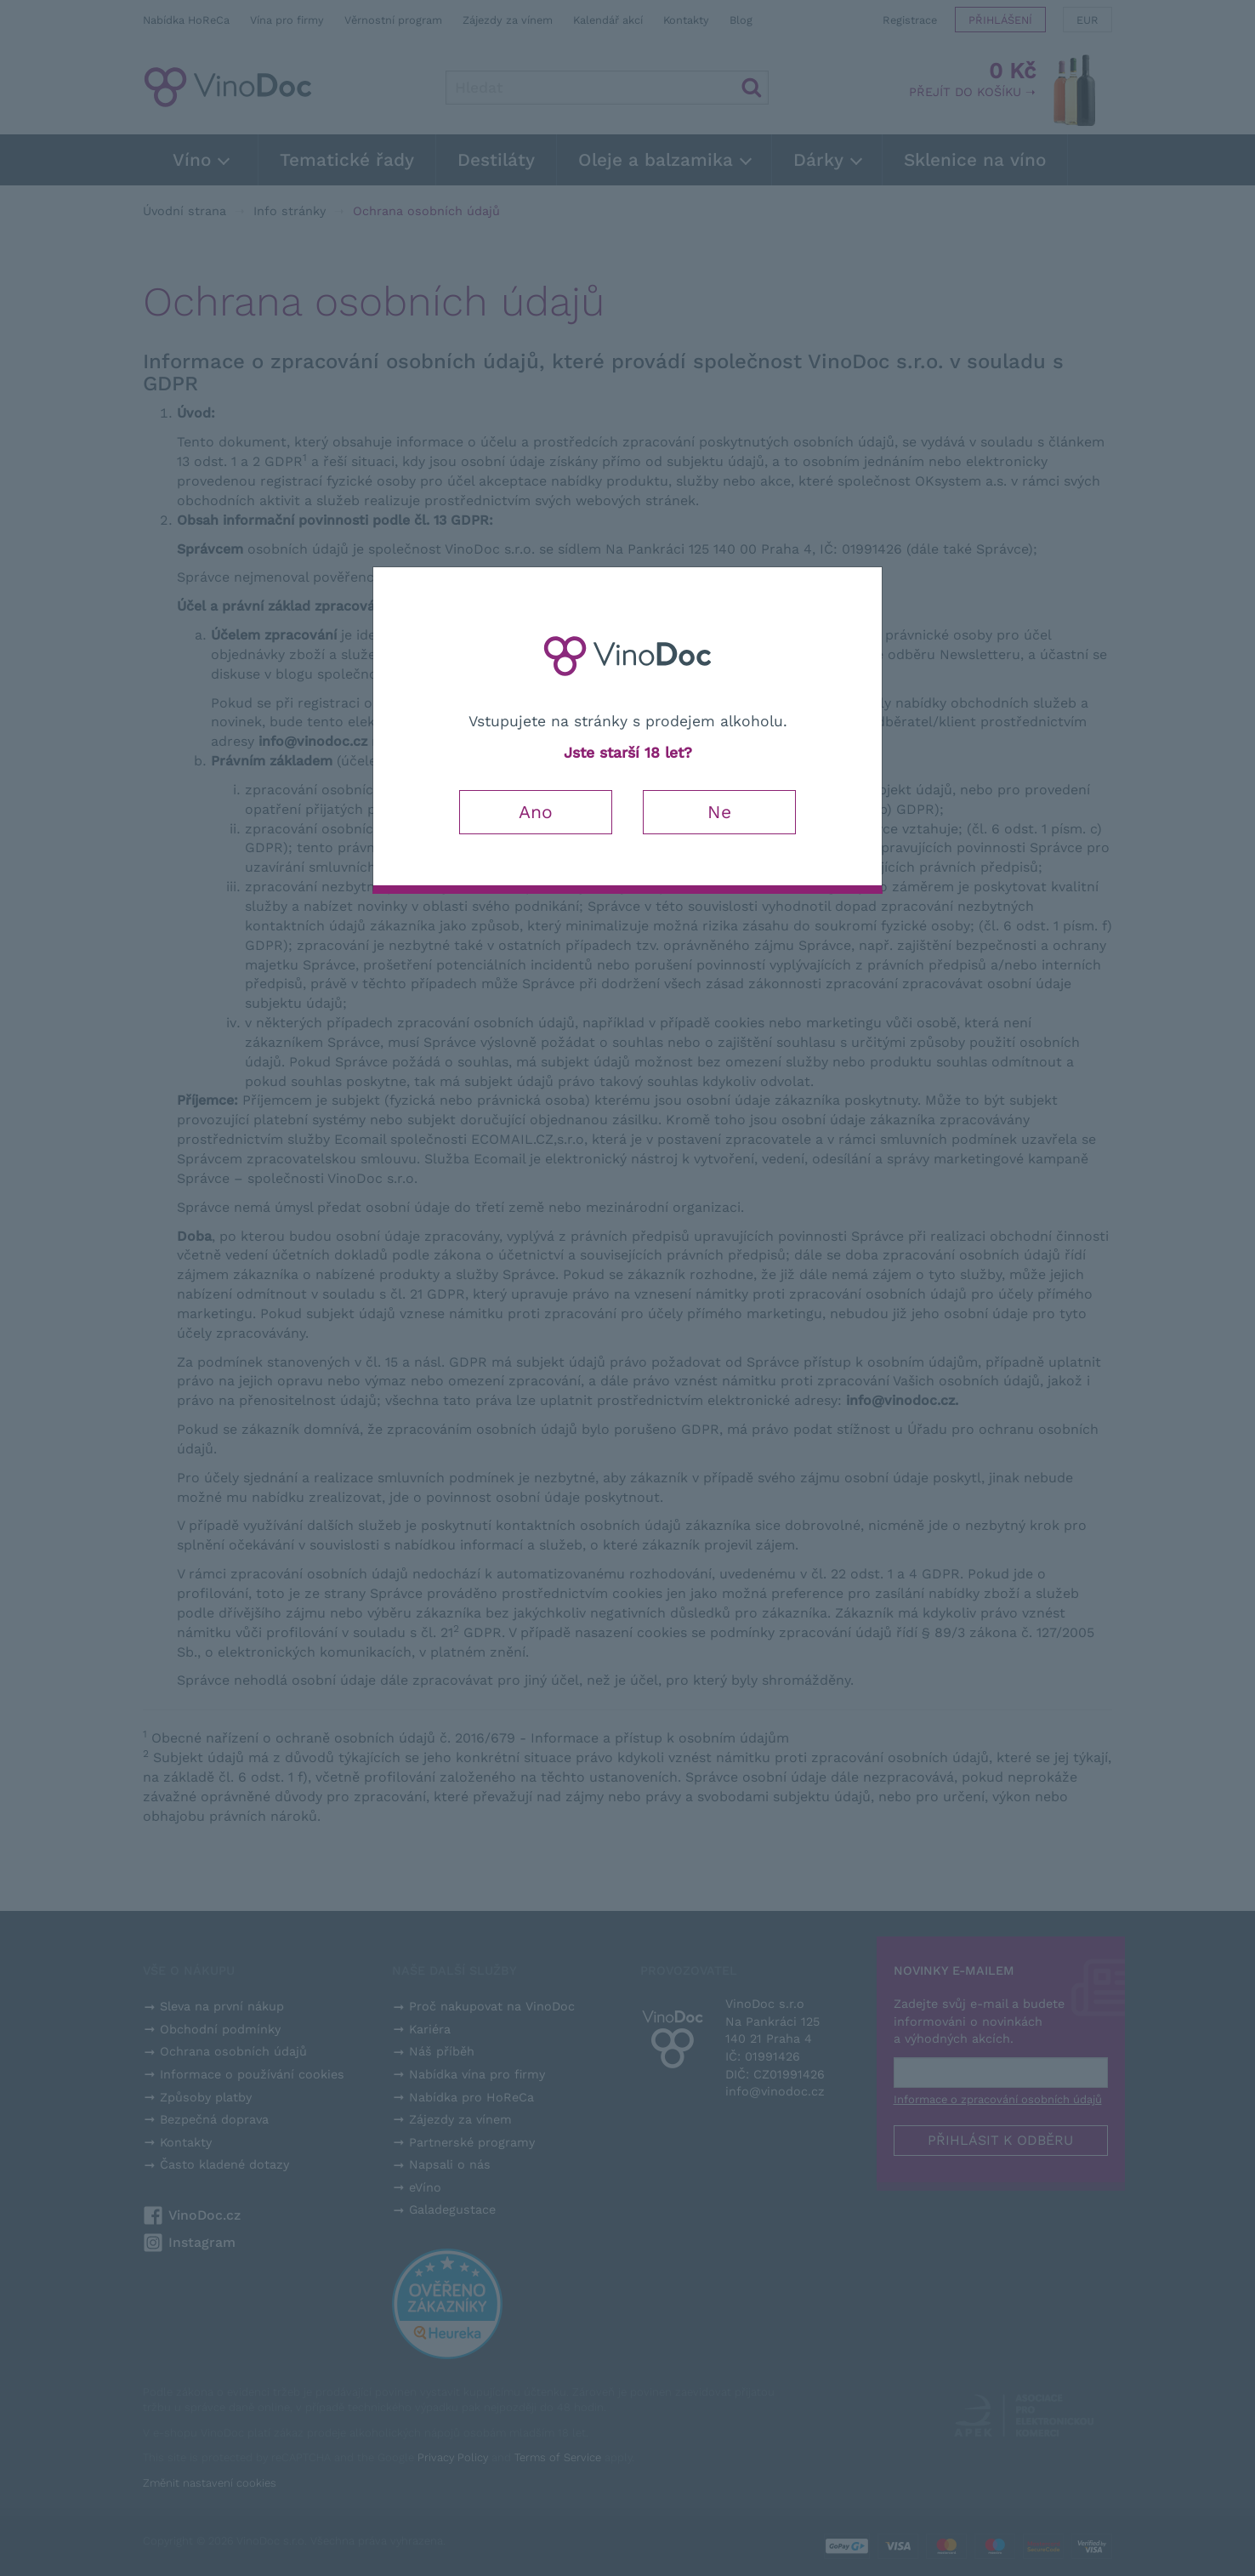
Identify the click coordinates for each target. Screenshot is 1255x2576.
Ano (536, 811)
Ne (719, 811)
